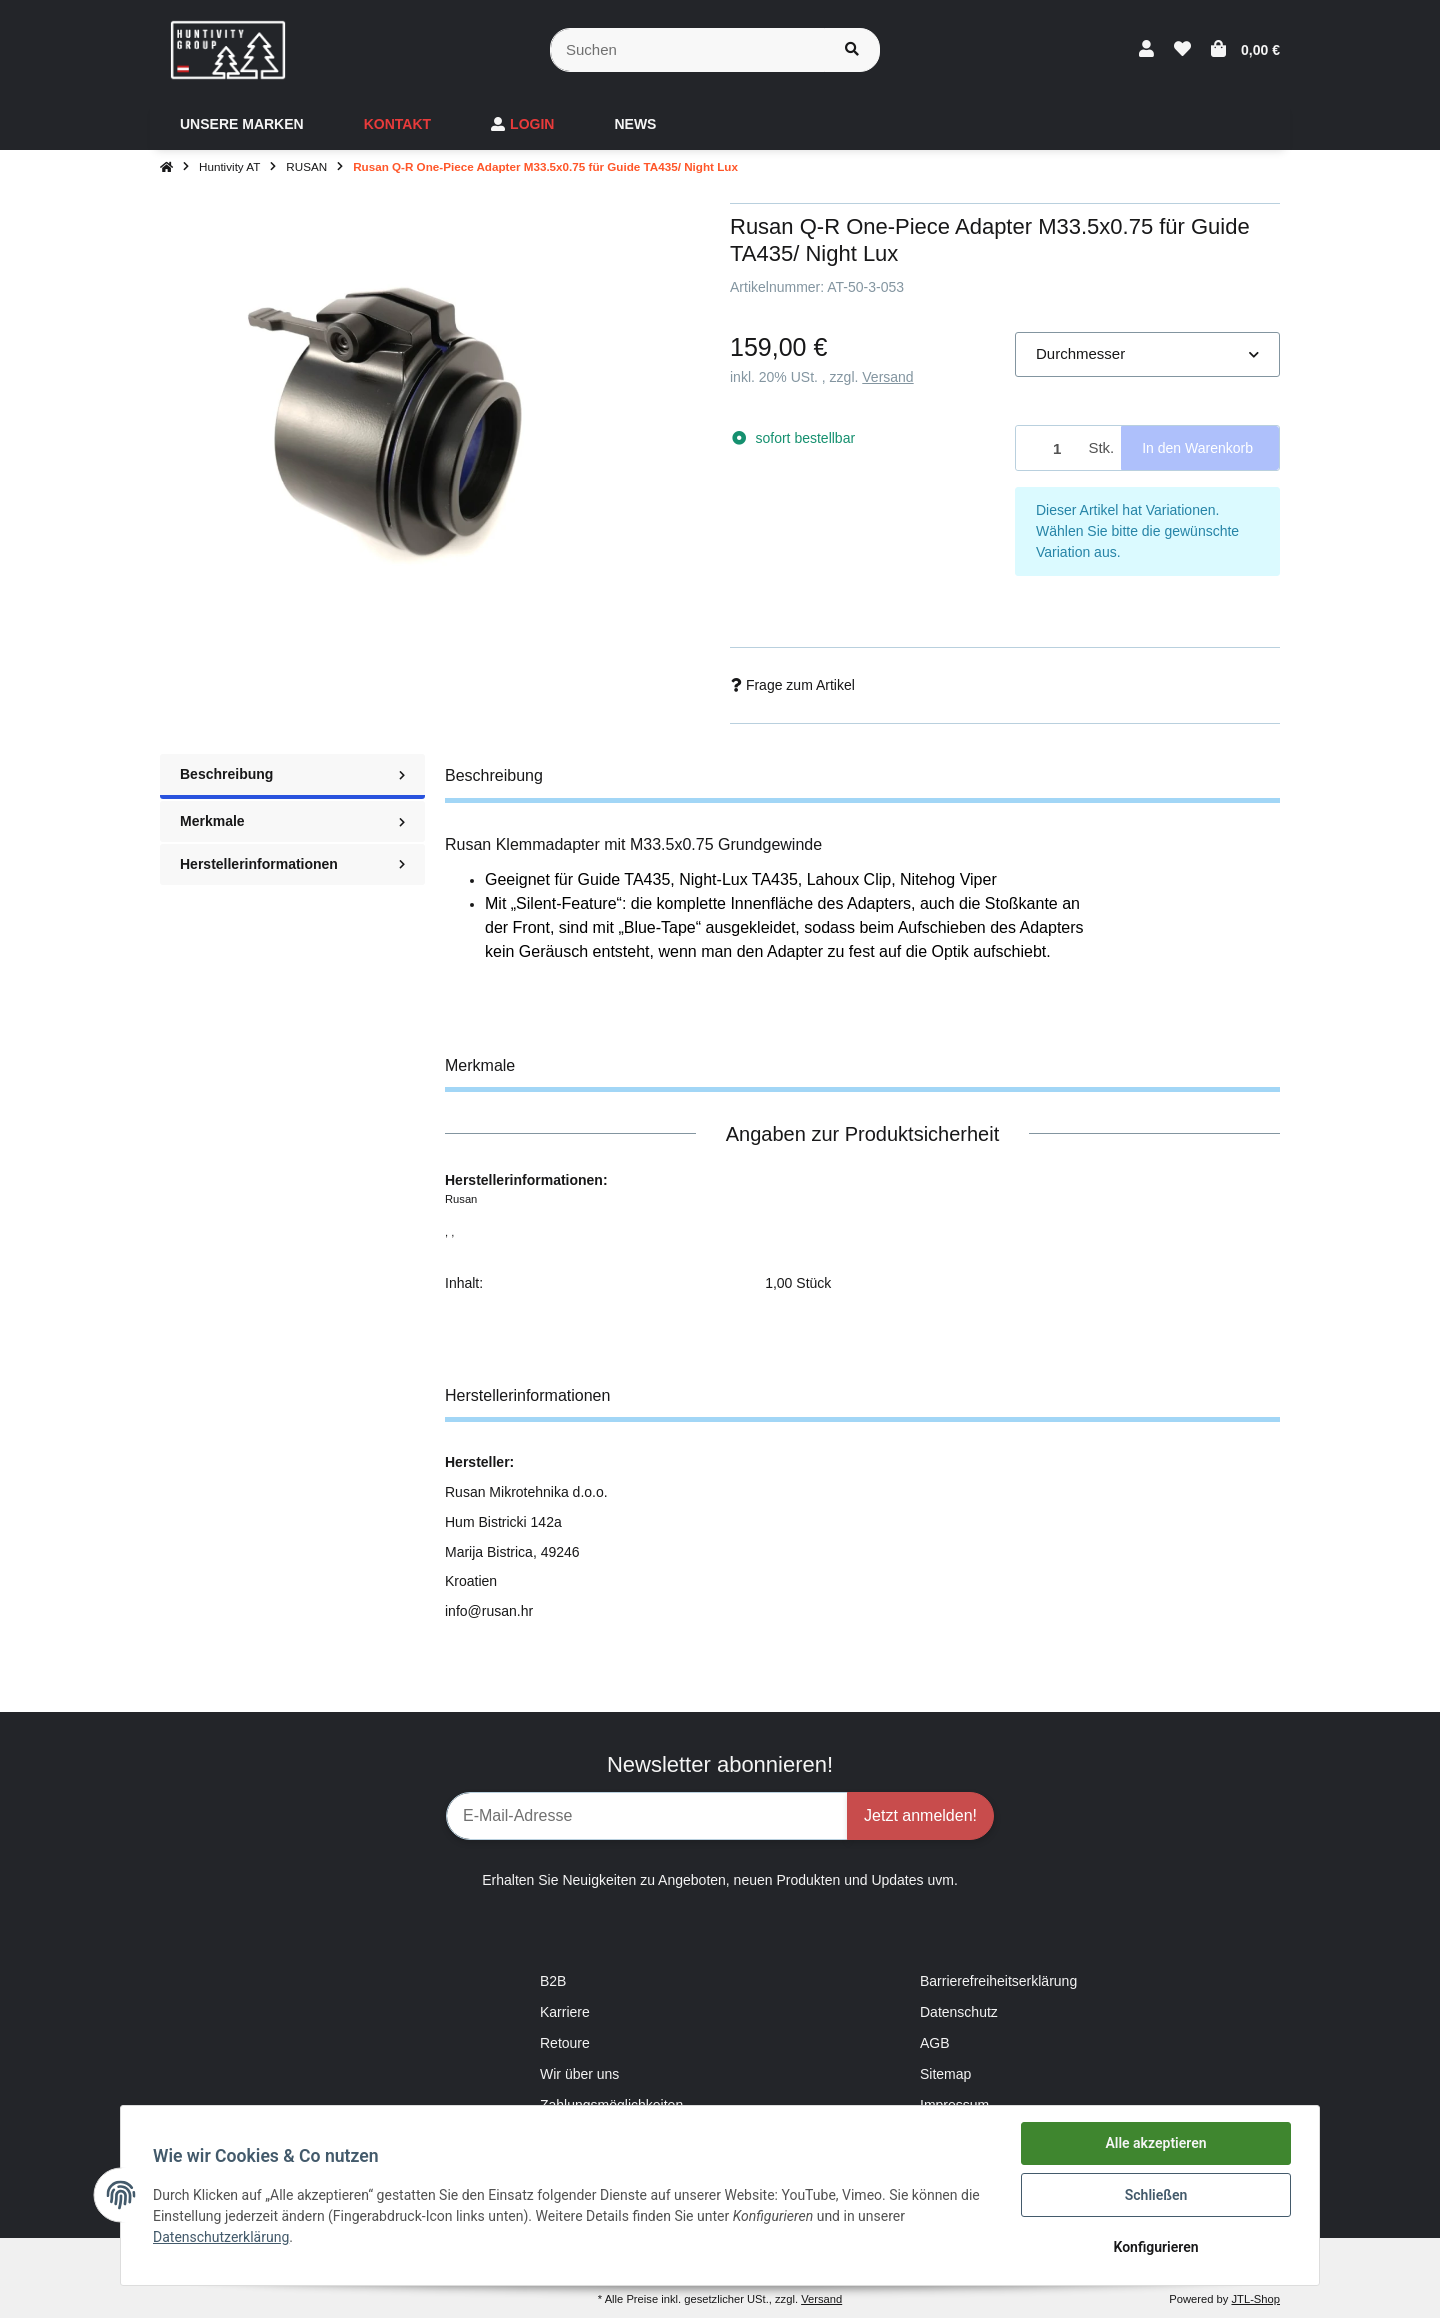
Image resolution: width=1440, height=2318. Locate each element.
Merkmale (292, 821)
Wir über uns (579, 2074)
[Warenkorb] (1245, 50)
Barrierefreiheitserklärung (998, 1981)
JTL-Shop (1255, 2299)
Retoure (565, 2043)
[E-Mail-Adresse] (647, 1816)
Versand (887, 377)
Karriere (565, 2012)
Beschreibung (292, 774)
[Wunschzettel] (1182, 50)
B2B (553, 1981)
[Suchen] (687, 50)
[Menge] (1048, 448)
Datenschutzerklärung (221, 2237)
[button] (1146, 50)
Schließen (1156, 2195)
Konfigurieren (1155, 2247)
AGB (935, 2043)
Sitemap (945, 2074)
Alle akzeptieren (1155, 2143)
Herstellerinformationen (292, 864)
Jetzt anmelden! (920, 1815)
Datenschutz (959, 2012)
